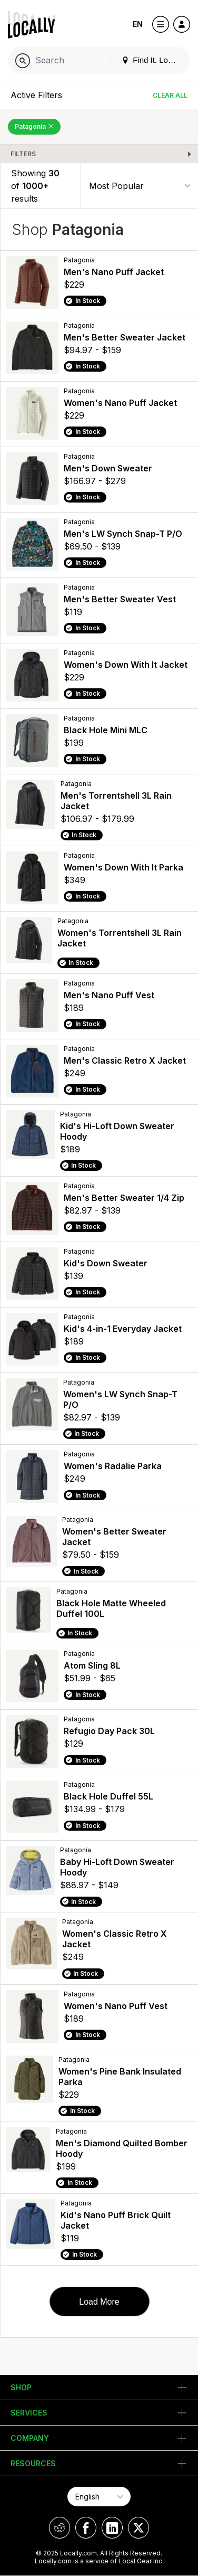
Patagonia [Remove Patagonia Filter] (34, 126)
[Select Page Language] (99, 2496)
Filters (23, 154)
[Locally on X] (138, 2528)
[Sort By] (139, 185)
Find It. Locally (153, 59)
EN (138, 24)
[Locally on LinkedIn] (112, 2528)
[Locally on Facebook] (85, 2528)
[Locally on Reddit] (59, 2528)
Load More (99, 2301)
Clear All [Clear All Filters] (170, 95)
